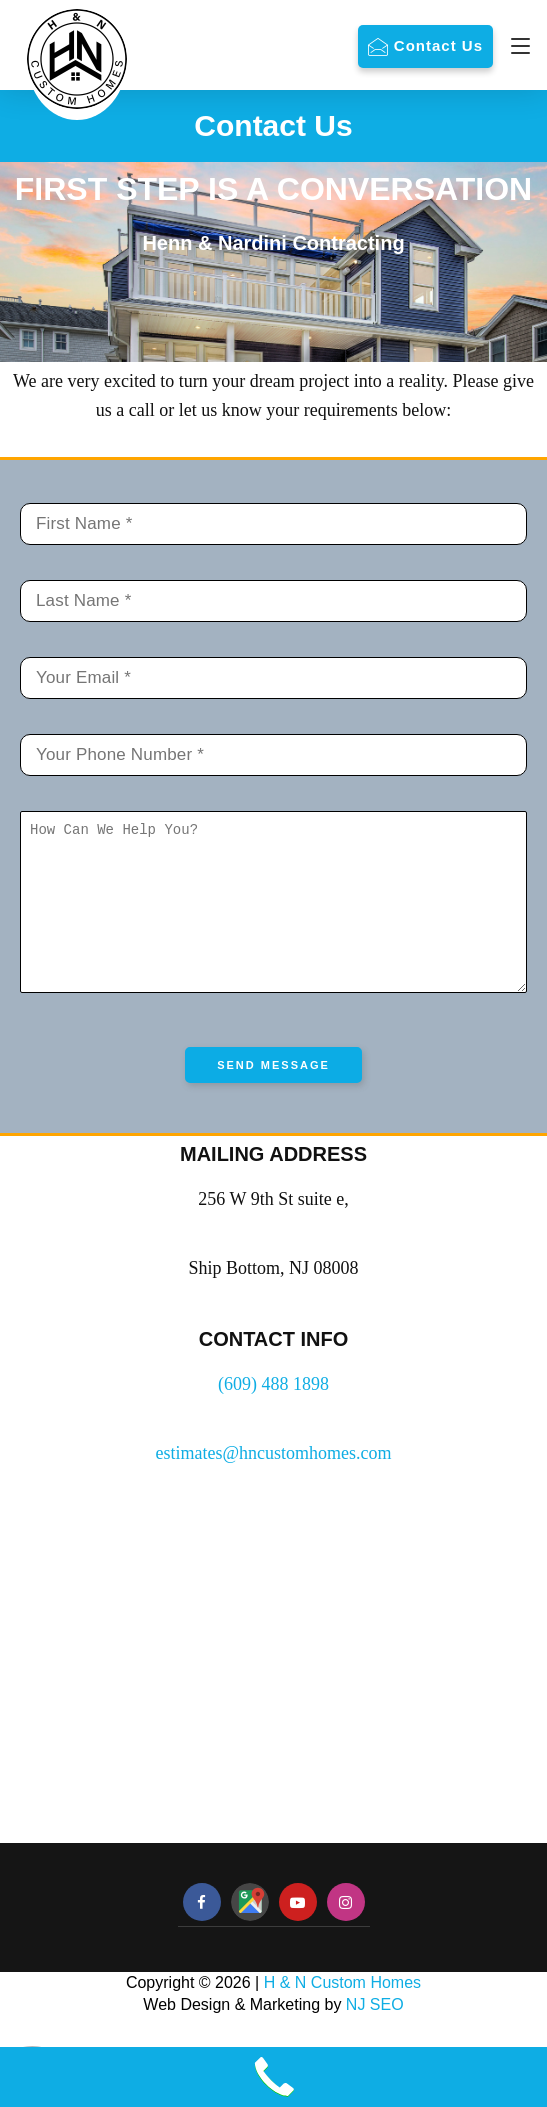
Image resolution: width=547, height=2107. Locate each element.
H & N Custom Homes (342, 2012)
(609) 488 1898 (273, 1414)
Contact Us (438, 45)
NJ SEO (375, 2034)
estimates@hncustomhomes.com (273, 1483)
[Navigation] (515, 46)
